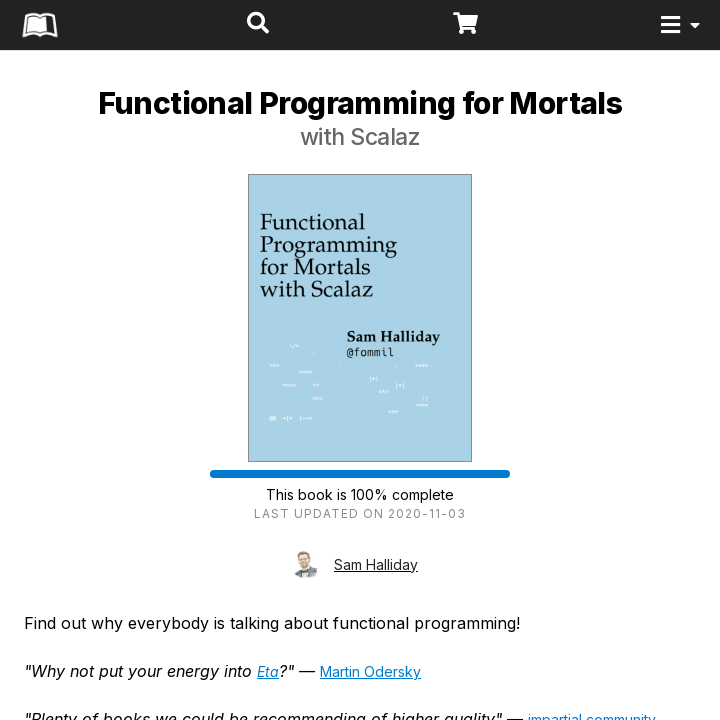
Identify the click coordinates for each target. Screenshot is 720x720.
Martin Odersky (370, 671)
